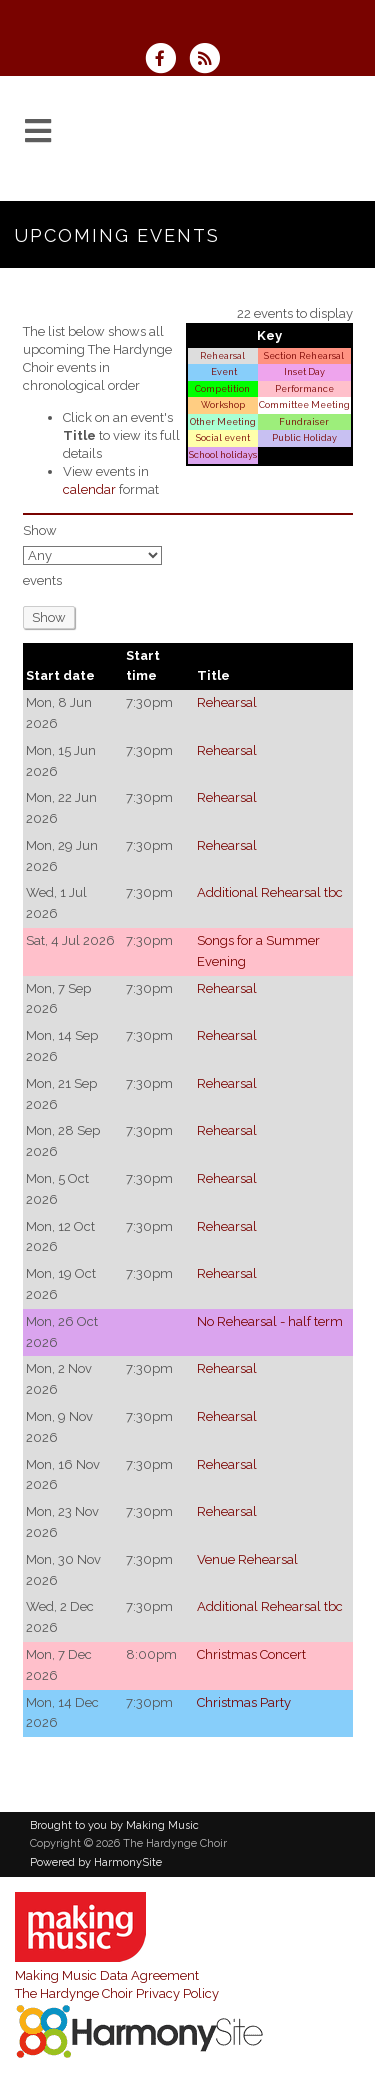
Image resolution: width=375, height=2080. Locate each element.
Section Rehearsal (304, 355)
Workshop (223, 404)
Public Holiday (304, 437)
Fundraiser (304, 421)
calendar (89, 489)
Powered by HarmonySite (96, 1862)
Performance (304, 388)
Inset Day (304, 371)
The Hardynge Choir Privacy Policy (117, 1993)
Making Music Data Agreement (107, 1975)
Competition (222, 388)
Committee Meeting (304, 404)
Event (223, 371)
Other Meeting (223, 421)
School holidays (223, 454)
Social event (223, 437)
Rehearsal (222, 355)
